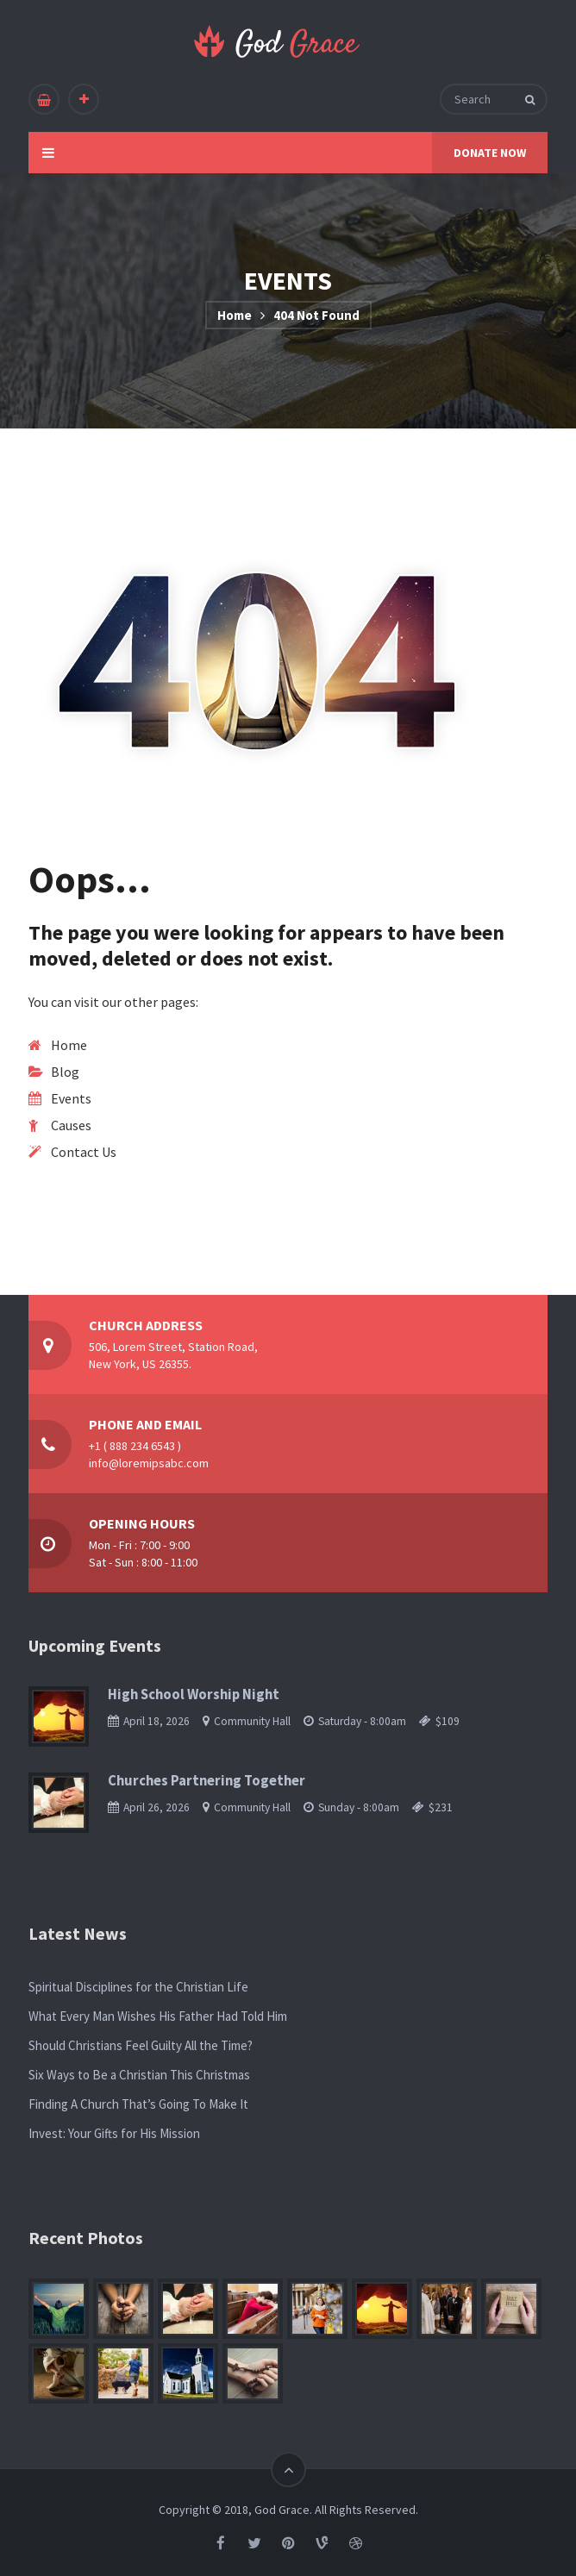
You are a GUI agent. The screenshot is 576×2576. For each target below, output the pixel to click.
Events (71, 1098)
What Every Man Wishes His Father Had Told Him (157, 2016)
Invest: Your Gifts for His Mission (114, 2133)
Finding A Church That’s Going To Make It (138, 2104)
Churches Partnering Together (206, 1781)
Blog (65, 1071)
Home (234, 315)
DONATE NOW (490, 152)
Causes (71, 1125)
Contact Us (83, 1151)
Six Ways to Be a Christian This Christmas (139, 2074)
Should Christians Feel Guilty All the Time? (140, 2045)
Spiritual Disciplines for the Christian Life (138, 1987)
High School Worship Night (193, 1694)
